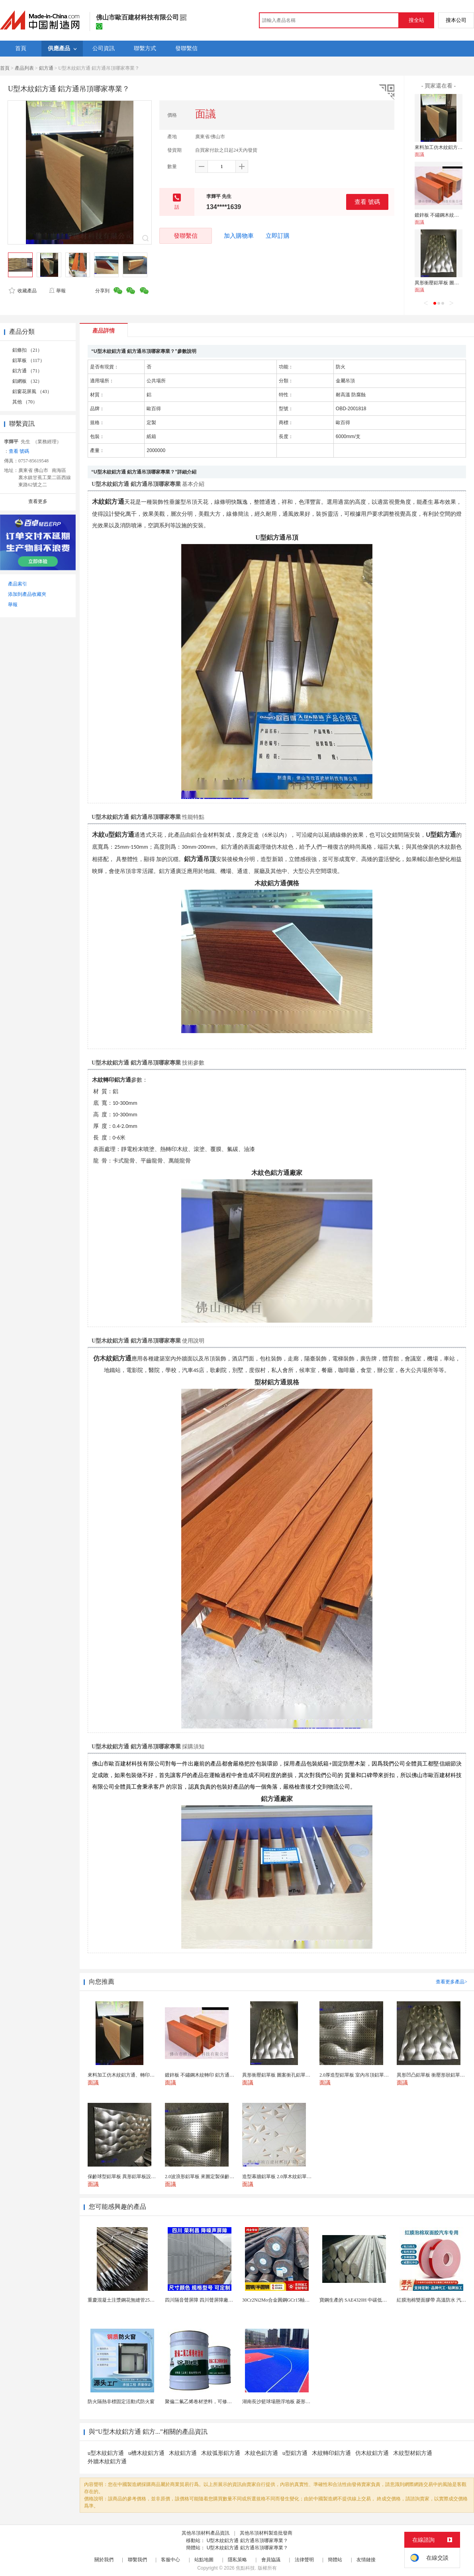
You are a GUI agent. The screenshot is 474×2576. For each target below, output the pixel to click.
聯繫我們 (137, 2559)
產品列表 (24, 68)
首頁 (5, 68)
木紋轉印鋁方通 (331, 2453)
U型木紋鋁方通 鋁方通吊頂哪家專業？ (247, 2540)
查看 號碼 (367, 201)
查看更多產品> (451, 1982)
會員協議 (270, 2559)
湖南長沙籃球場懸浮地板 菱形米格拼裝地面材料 (293, 2401)
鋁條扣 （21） (27, 350)
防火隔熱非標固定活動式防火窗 (121, 2401)
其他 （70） (24, 402)
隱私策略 (237, 2559)
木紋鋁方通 (183, 2453)
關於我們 (104, 2559)
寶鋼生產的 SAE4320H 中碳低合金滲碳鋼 (362, 2300)
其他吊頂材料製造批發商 (266, 2533)
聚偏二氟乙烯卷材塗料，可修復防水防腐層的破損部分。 (224, 2401)
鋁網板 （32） (27, 381)
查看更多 (37, 501)
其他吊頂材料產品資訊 (205, 2533)
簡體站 (335, 2559)
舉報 (57, 291)
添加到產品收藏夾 (27, 594)
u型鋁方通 (295, 2453)
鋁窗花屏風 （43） (32, 391)
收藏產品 (23, 291)
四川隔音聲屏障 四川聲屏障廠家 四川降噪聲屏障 (216, 2300)
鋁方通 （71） (27, 371)
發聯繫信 (186, 235)
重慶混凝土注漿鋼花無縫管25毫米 (123, 2300)
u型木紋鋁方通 (106, 2453)
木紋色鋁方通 (261, 2453)
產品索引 (17, 584)
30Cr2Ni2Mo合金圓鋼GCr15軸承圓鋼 (280, 2300)
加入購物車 (239, 236)
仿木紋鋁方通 (372, 2453)
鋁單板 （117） (28, 360)
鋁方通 (46, 68)
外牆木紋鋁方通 (107, 2461)
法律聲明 (304, 2559)
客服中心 (170, 2559)
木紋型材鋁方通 (412, 2453)
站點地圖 (203, 2559)
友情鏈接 (366, 2559)
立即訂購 (278, 236)
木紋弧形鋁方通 (220, 2453)
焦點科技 (245, 2568)
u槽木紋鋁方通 (146, 2453)
